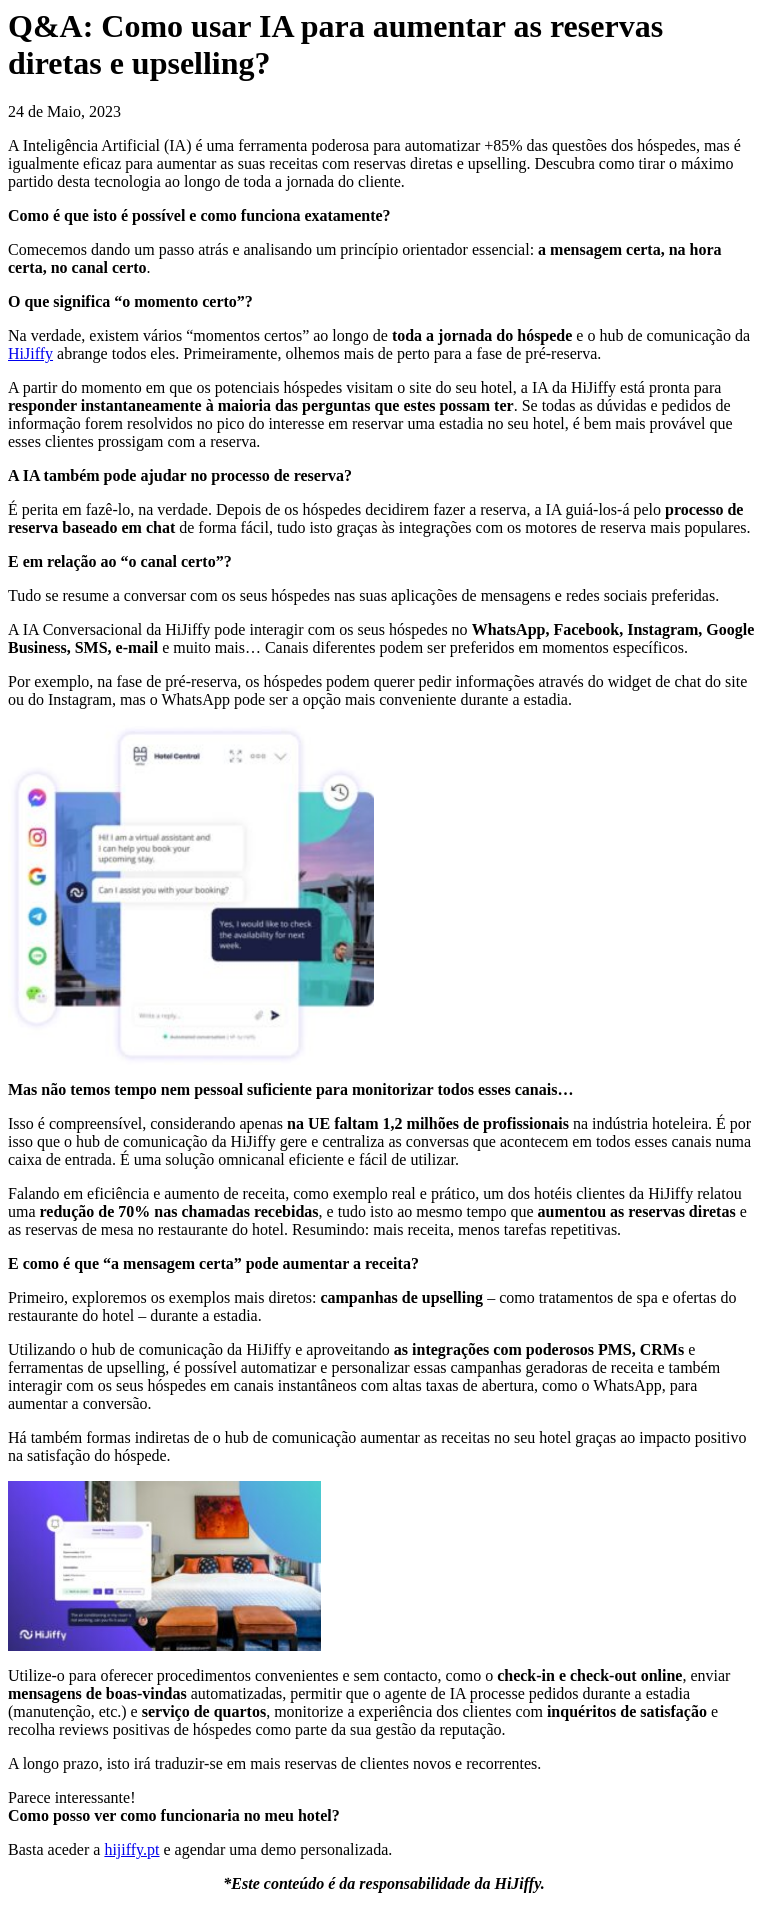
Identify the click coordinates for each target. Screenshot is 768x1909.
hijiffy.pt (131, 1849)
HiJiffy (30, 353)
